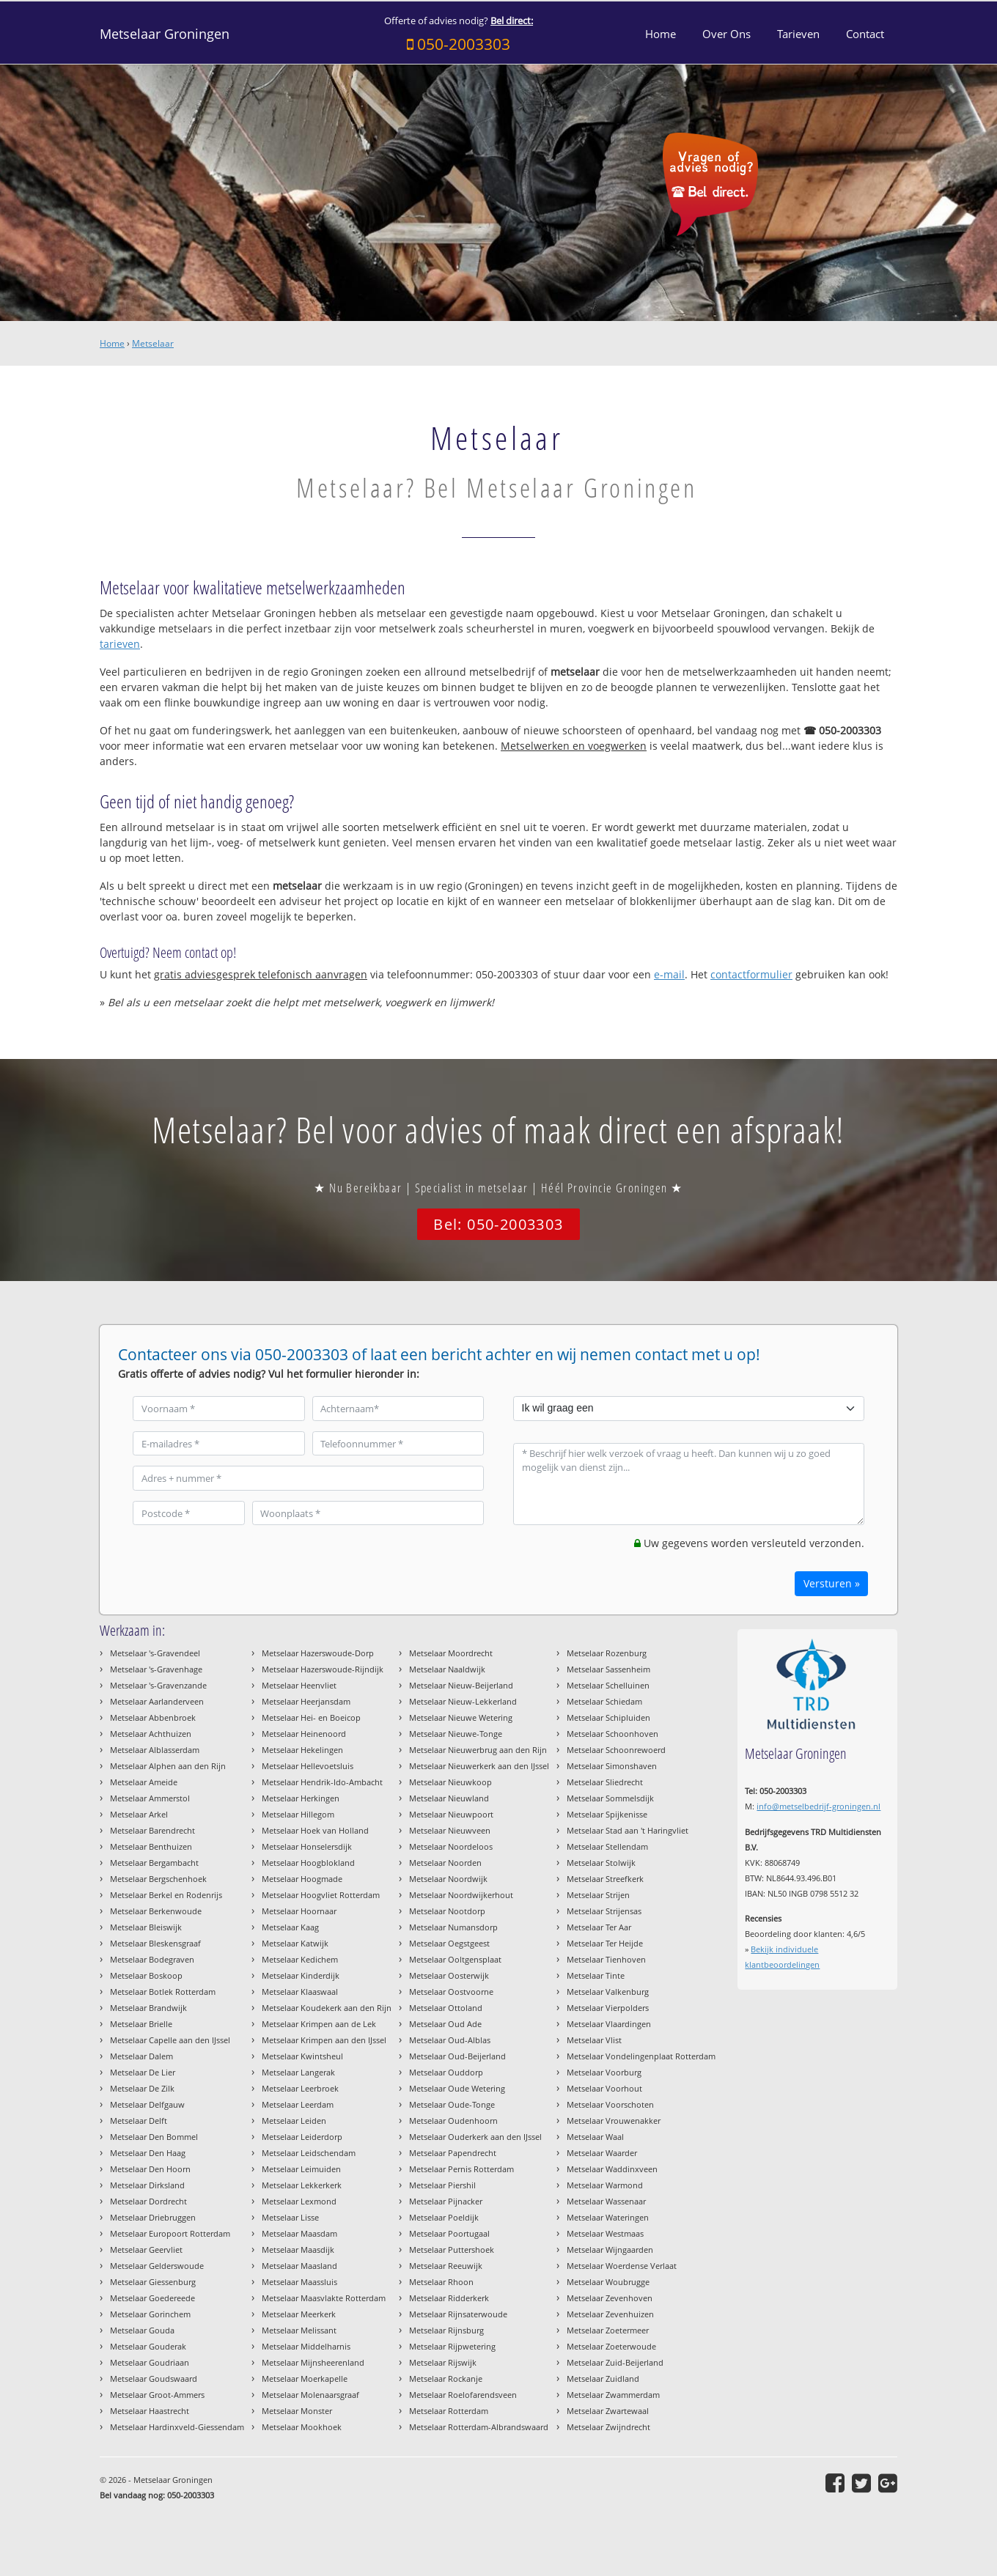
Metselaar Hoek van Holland (315, 1830)
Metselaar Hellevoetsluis (307, 1765)
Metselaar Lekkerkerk (302, 2185)
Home (112, 343)
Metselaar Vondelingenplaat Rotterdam (641, 2056)
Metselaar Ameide (143, 1781)
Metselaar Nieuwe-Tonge (455, 1733)
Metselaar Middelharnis (306, 2346)
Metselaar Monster (297, 2410)
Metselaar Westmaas (605, 2233)
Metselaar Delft (138, 2120)
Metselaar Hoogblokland (308, 1862)
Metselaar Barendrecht (152, 1830)
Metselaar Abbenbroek (153, 1717)
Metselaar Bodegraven (152, 1959)
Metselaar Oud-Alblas (449, 2039)
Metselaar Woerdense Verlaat (622, 2265)
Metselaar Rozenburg (607, 1652)
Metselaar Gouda (142, 2330)
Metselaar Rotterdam (448, 2410)
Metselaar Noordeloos (451, 1846)
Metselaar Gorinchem (150, 2314)
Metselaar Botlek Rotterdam (163, 1991)
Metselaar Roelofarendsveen (463, 2394)
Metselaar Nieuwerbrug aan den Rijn (478, 1749)
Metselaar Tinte (596, 1975)
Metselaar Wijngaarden (610, 2249)
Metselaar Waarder (602, 2152)
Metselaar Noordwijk (448, 1878)
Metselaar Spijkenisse (607, 1814)
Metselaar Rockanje (445, 2378)
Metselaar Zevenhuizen (610, 2314)
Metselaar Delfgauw (147, 2104)
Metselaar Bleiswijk (146, 1927)
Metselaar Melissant (299, 2330)
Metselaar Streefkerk (605, 1878)
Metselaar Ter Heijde (605, 1943)
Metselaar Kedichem (300, 1959)
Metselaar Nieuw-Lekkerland (463, 1701)
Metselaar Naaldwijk (447, 1669)
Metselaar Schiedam (604, 1701)
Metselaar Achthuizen (150, 1733)
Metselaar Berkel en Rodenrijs (166, 1894)
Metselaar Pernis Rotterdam (461, 2168)
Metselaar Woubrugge (608, 2281)
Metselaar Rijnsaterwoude (458, 2314)
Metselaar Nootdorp (447, 1910)
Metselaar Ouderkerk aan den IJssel (475, 2136)
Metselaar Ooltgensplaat (455, 1959)
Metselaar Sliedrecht (605, 1781)
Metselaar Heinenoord (304, 1733)
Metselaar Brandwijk (148, 2007)
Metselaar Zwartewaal (608, 2410)
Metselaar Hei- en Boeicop (311, 1717)
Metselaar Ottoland (445, 2007)
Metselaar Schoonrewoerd (616, 1749)
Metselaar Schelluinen (608, 1685)
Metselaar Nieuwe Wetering (460, 1717)
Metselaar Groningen (164, 34)
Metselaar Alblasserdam (154, 1749)
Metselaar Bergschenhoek (158, 1878)
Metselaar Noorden (445, 1862)
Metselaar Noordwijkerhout (461, 1894)
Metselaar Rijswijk (443, 2362)
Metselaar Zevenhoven (609, 2297)
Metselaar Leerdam (298, 2104)
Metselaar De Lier (142, 2072)
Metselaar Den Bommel (154, 2136)
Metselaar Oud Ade (445, 2023)
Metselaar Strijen (598, 1894)
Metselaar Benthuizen (151, 1846)
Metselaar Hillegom (298, 1814)
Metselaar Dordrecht (148, 2201)
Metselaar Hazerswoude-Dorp (318, 1652)
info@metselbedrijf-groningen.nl (818, 1806)
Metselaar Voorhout (604, 2088)
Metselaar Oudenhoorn (453, 2120)
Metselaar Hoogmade (302, 1878)
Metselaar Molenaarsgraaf (310, 2394)
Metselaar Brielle (141, 2023)
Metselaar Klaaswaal (300, 1991)
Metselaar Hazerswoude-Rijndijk (322, 1669)
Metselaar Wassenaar (606, 2201)
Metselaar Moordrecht (451, 1652)
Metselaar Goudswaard (153, 2378)
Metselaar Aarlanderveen (157, 1701)
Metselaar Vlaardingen (609, 2023)
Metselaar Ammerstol (150, 1798)
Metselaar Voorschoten (610, 2104)
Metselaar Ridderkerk (449, 2297)
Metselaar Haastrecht (149, 2410)
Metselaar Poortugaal (449, 2233)
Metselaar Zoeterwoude (611, 2346)
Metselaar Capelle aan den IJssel (170, 2039)
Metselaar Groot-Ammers (157, 2394)
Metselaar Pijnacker (445, 2201)
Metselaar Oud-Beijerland (457, 2056)
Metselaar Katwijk (295, 1943)
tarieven (120, 644)
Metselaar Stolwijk (601, 1862)
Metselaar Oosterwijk (449, 1975)
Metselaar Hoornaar (299, 1910)
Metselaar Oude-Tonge (452, 2104)
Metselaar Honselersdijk (307, 1846)
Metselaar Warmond (605, 2185)
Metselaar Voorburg (604, 2072)
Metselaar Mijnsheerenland (313, 2362)
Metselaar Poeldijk (444, 2217)
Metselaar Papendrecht (452, 2152)
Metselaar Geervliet (146, 2249)
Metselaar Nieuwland (449, 1798)
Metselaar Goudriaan (149, 2362)
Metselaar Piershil (442, 2185)
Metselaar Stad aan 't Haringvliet (627, 1830)
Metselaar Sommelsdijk (610, 1798)
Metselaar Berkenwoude (156, 1910)
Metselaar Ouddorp (446, 2072)
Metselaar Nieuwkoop (450, 1781)
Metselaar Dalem (141, 2056)
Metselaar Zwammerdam (613, 2394)
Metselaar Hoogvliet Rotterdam (321, 1894)
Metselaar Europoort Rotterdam (170, 2233)
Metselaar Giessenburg (153, 2281)
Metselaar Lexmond (299, 2201)
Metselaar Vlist (594, 2039)
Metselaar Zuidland (603, 2378)
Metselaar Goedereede (152, 2297)
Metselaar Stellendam (607, 1846)
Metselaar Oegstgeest (449, 1943)
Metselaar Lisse (290, 2217)
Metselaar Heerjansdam (306, 1701)
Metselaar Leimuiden (301, 2168)
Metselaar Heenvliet (299, 1685)
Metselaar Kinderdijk (300, 1975)
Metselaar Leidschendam (309, 2152)
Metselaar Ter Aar (599, 1927)
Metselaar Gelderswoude (157, 2265)
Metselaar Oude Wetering (457, 2088)
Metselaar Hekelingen (302, 1749)
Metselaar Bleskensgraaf (155, 1943)
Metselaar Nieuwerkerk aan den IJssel (479, 1765)
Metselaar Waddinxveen (612, 2168)
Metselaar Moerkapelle (304, 2378)
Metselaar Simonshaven (612, 1765)
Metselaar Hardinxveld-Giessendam (177, 2426)
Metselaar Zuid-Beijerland (615, 2362)
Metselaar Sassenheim (608, 1669)
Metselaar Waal (595, 2136)
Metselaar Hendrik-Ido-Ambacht (322, 1781)
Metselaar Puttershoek (451, 2249)
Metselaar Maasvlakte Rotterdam (324, 2297)
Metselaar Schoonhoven (612, 1733)
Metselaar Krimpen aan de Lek (319, 2023)
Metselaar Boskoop (146, 1975)
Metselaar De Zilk (142, 2088)
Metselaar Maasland (299, 2265)
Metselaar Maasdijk (298, 2249)
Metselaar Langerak (298, 2072)
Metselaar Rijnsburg (446, 2330)
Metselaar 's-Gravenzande (158, 1685)
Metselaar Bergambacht (154, 1862)
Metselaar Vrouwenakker (614, 2120)
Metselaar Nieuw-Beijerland (461, 1685)
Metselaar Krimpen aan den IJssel (324, 2039)
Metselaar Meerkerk (299, 2314)
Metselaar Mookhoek (302, 2426)
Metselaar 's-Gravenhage (156, 1669)
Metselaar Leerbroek (300, 2088)
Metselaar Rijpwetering (452, 2346)
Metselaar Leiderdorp (302, 2136)
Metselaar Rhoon (441, 2281)
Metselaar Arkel (139, 1814)
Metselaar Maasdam (299, 2233)
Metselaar (153, 343)
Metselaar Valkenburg (608, 1991)
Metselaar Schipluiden (608, 1717)
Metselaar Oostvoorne (451, 1991)
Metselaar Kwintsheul (302, 2056)
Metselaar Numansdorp (453, 1927)
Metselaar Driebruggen (153, 2217)
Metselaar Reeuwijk (445, 2265)
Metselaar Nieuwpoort (451, 1814)
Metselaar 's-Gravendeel (155, 1652)
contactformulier (751, 974)
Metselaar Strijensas (604, 1910)
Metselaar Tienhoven (606, 1959)
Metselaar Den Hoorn (150, 2168)
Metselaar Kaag (290, 1927)
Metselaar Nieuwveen (449, 1830)
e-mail (669, 974)
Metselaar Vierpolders (608, 2007)
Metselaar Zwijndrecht (608, 2426)
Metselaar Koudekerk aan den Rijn (326, 2007)
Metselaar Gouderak (148, 2346)
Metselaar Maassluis (299, 2281)
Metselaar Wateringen (608, 2217)
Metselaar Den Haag (147, 2152)
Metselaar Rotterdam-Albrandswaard (478, 2426)
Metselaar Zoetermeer (608, 2330)
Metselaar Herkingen (300, 1798)
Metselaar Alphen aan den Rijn (168, 1765)
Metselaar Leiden (294, 2120)
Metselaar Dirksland (147, 2185)
